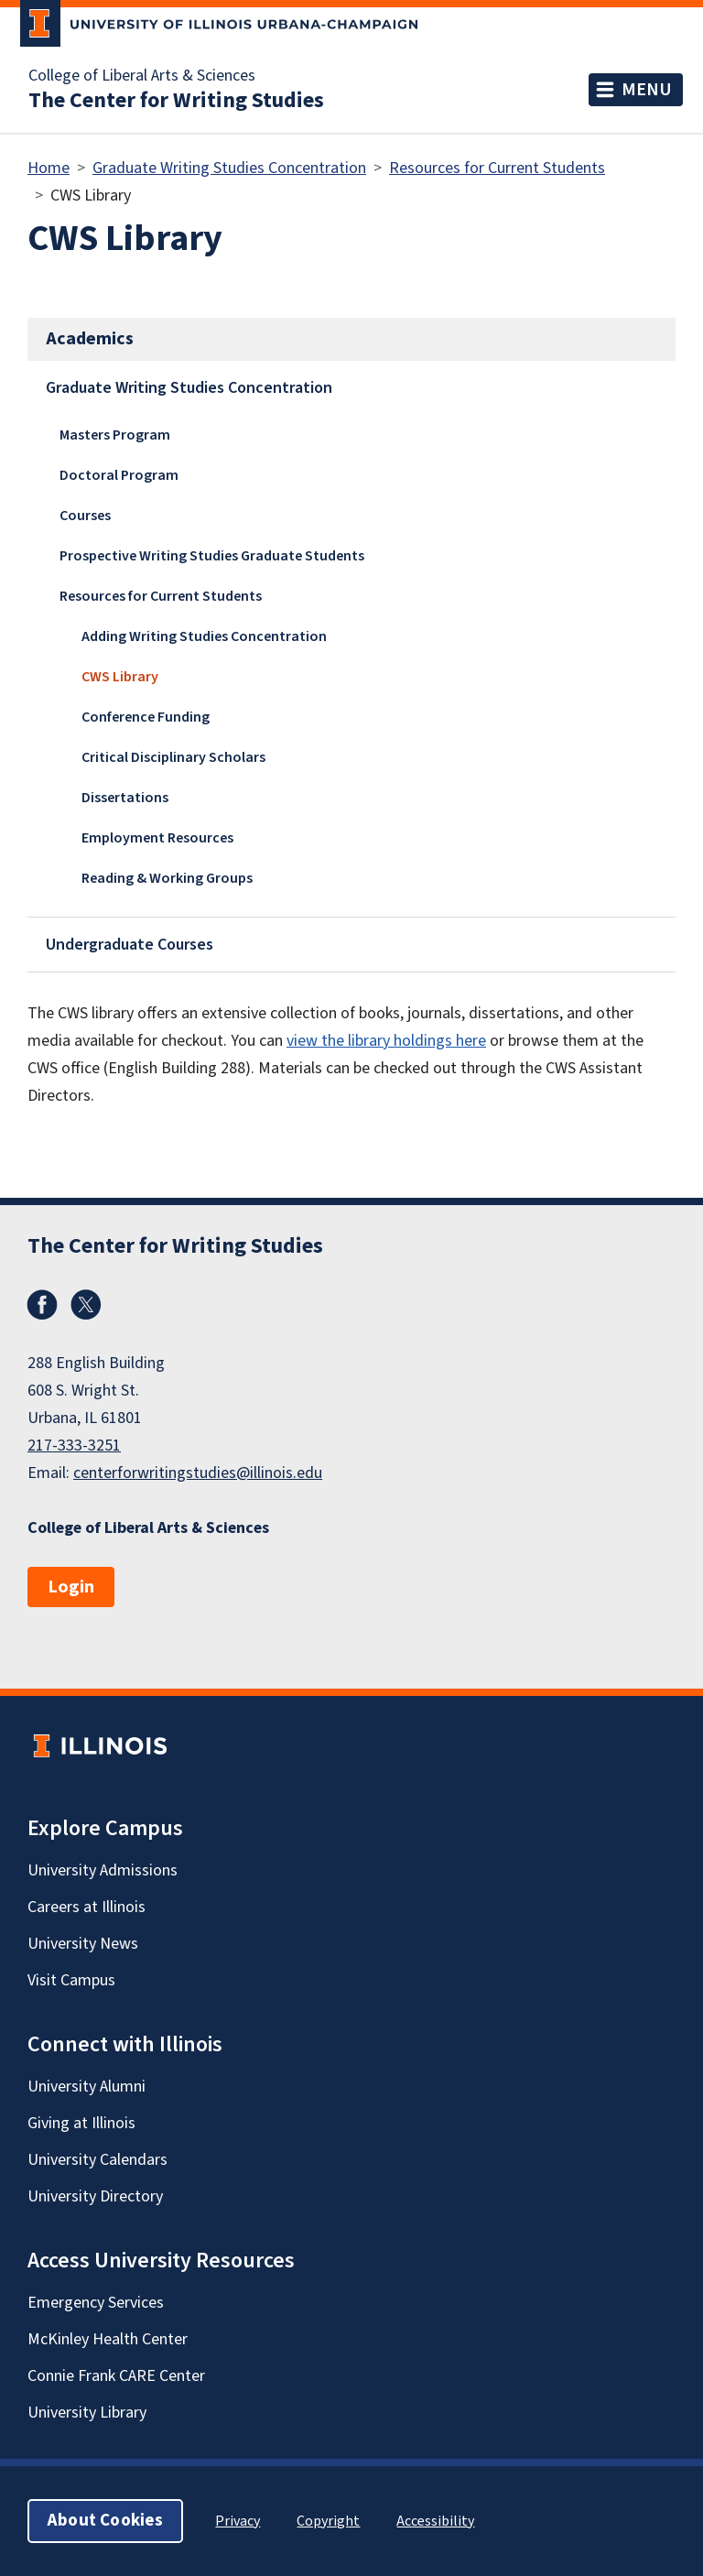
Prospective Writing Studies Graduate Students (211, 556)
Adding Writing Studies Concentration (204, 636)
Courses (85, 515)
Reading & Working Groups (167, 878)
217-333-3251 (74, 1445)
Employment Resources (157, 838)
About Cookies (105, 2520)
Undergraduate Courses (129, 944)
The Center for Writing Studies (176, 100)
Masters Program (114, 435)
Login (71, 1587)
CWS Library (119, 677)
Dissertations (124, 798)
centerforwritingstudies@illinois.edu (197, 1473)
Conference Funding (145, 717)
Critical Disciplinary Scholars (173, 757)
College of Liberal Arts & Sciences (141, 76)
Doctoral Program (118, 475)
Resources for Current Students (497, 168)
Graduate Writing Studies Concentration (229, 168)
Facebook (42, 1305)
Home (48, 168)
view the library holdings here (386, 1040)
